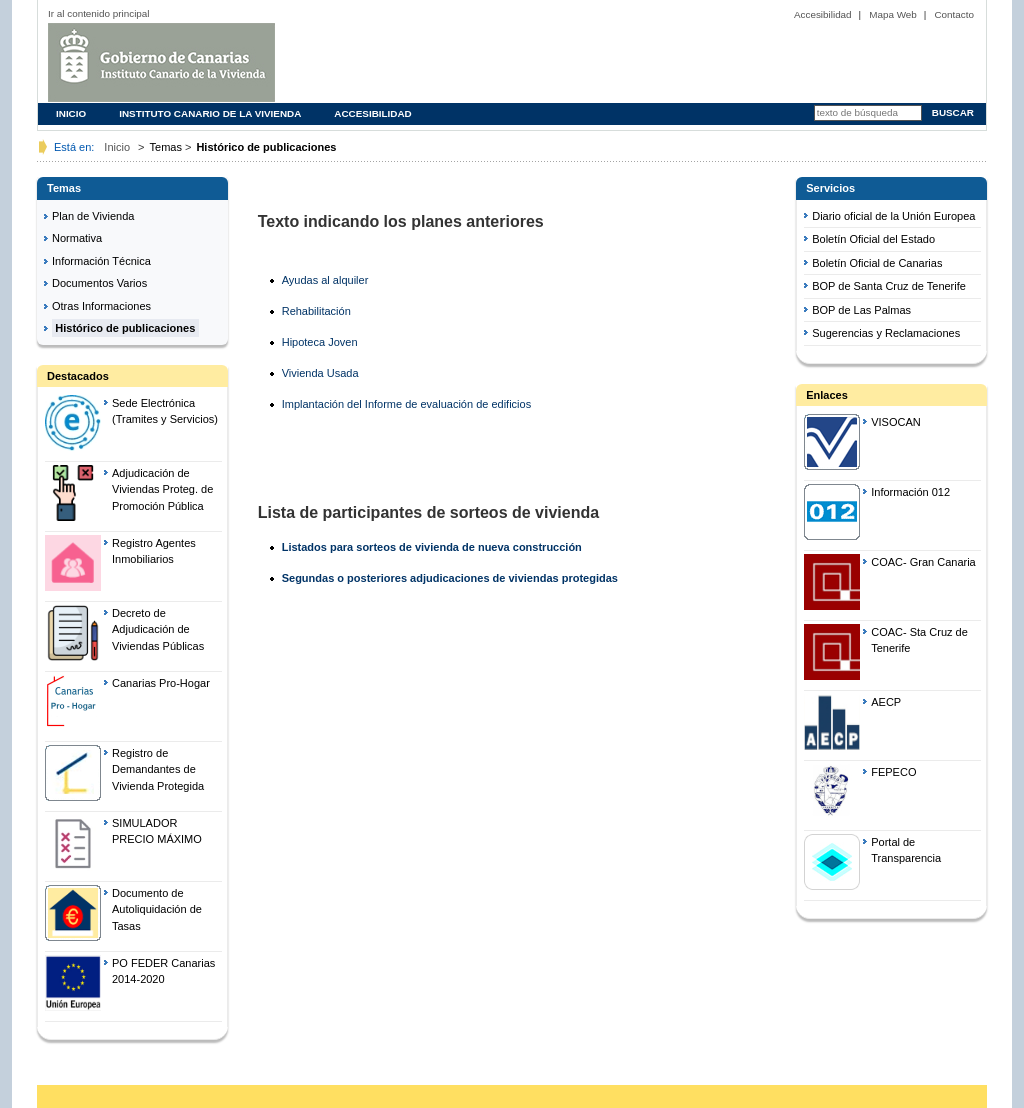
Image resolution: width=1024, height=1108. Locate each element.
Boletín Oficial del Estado (873, 239)
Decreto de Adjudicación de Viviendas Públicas (158, 629)
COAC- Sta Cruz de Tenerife (919, 640)
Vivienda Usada (320, 373)
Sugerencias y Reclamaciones (886, 333)
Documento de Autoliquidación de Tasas (157, 909)
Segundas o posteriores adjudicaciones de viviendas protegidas (450, 578)
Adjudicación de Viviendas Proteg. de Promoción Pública (162, 489)
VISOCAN (896, 422)
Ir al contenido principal (99, 13)
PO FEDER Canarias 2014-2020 (163, 971)
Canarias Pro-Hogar (161, 683)
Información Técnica (101, 261)
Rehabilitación (316, 311)
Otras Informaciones (101, 306)
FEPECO (893, 772)
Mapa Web (893, 14)
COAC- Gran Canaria (923, 562)
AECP (886, 702)
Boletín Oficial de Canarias (877, 263)
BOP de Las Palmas (861, 310)
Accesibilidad (823, 14)
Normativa (77, 238)
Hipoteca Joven (320, 342)
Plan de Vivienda (93, 216)
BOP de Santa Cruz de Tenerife (889, 286)
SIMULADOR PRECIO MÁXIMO (157, 831)
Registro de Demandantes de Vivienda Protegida (158, 769)
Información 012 (910, 492)
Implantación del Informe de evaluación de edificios (406, 404)
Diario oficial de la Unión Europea (893, 216)
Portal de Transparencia (906, 850)
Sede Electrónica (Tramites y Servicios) (165, 411)
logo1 (220, 62)
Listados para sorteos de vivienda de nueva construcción (432, 547)
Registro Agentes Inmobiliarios (154, 551)
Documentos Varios (99, 283)
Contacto (954, 14)
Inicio (71, 113)
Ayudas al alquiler (325, 280)
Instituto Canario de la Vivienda (210, 113)
